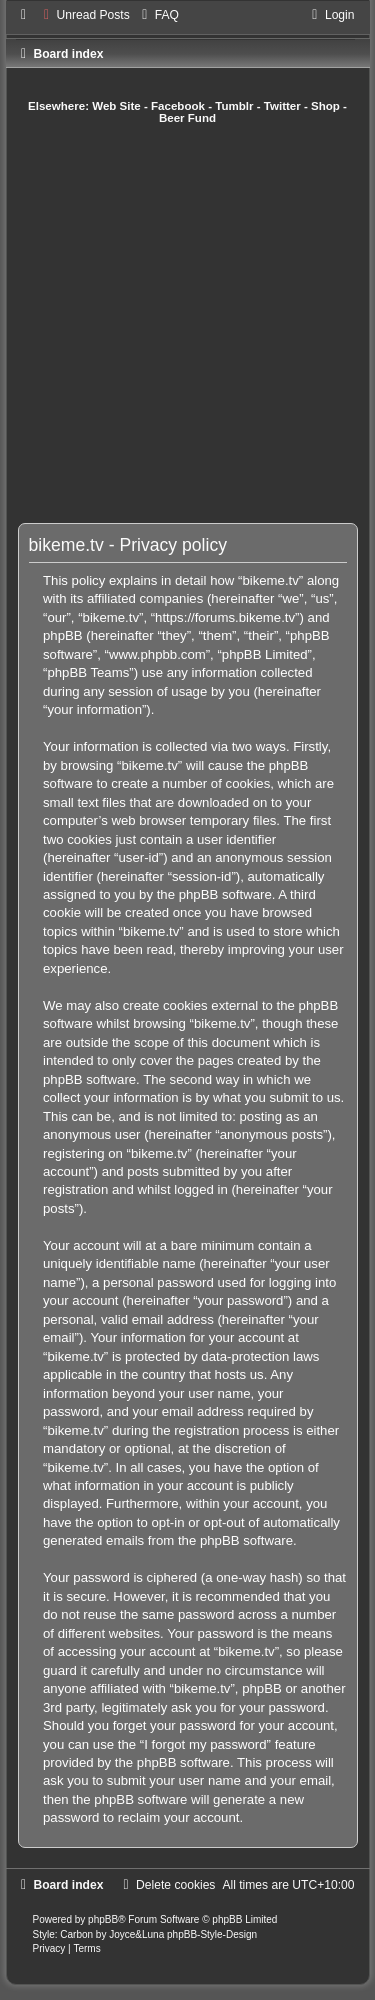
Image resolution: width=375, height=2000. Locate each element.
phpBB (103, 1919)
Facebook (178, 106)
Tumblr (234, 106)
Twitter (282, 106)
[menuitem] (84, 15)
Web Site (116, 106)
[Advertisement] (187, 323)
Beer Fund (187, 118)
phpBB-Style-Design (212, 1934)
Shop (325, 106)
